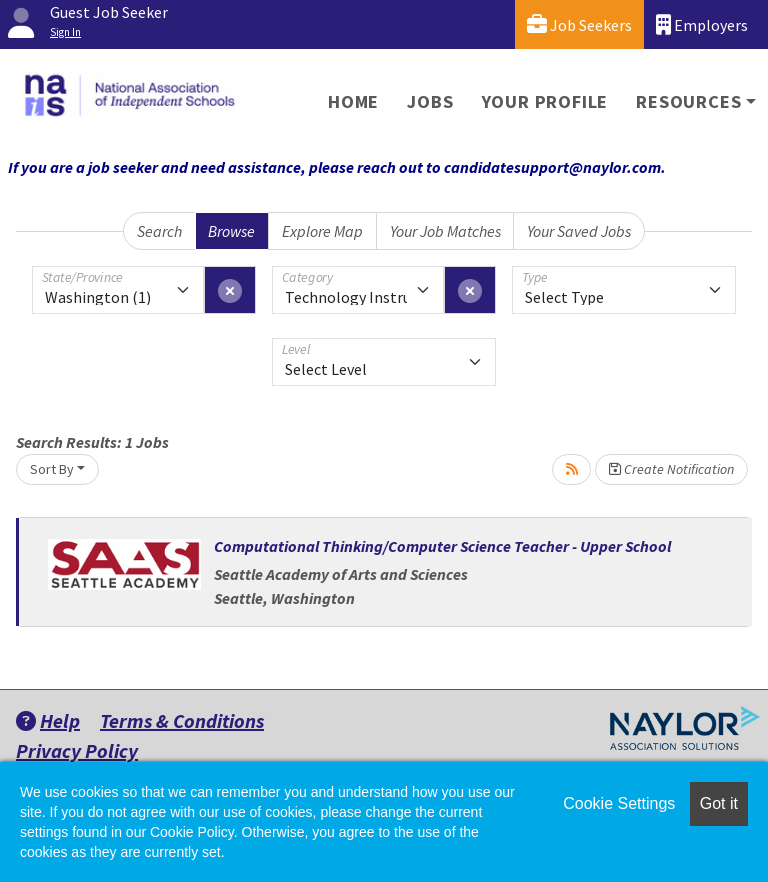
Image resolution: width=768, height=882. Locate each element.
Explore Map (322, 231)
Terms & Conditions (182, 720)
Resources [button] (688, 101)
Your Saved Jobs (579, 231)
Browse (231, 231)
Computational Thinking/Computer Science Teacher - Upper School (442, 546)
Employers (702, 24)
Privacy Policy (77, 750)
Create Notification (671, 469)
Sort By (52, 469)
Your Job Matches (445, 231)
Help (48, 720)
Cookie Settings (619, 803)
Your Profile (545, 101)
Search (159, 231)
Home (353, 101)
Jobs (430, 101)
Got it (719, 803)
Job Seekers (579, 24)
